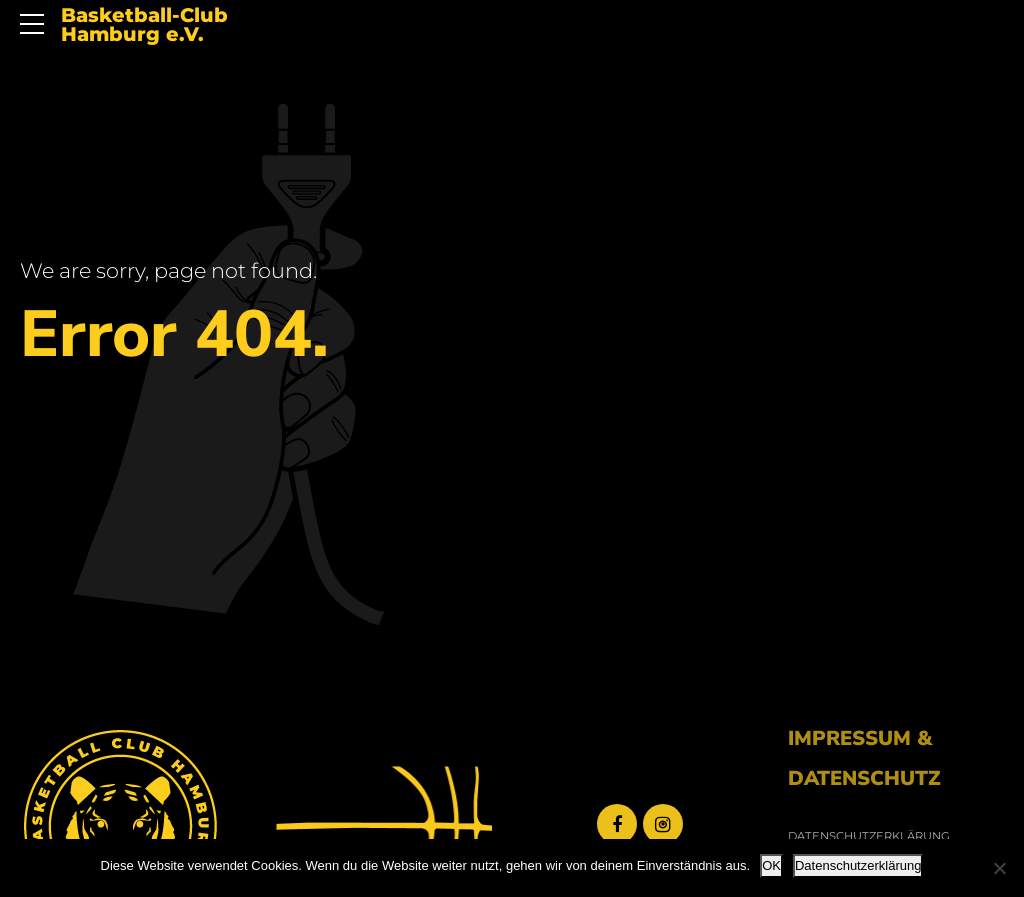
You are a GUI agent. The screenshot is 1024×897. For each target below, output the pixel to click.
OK (771, 865)
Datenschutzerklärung (858, 865)
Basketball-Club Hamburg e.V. (144, 25)
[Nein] (999, 868)
